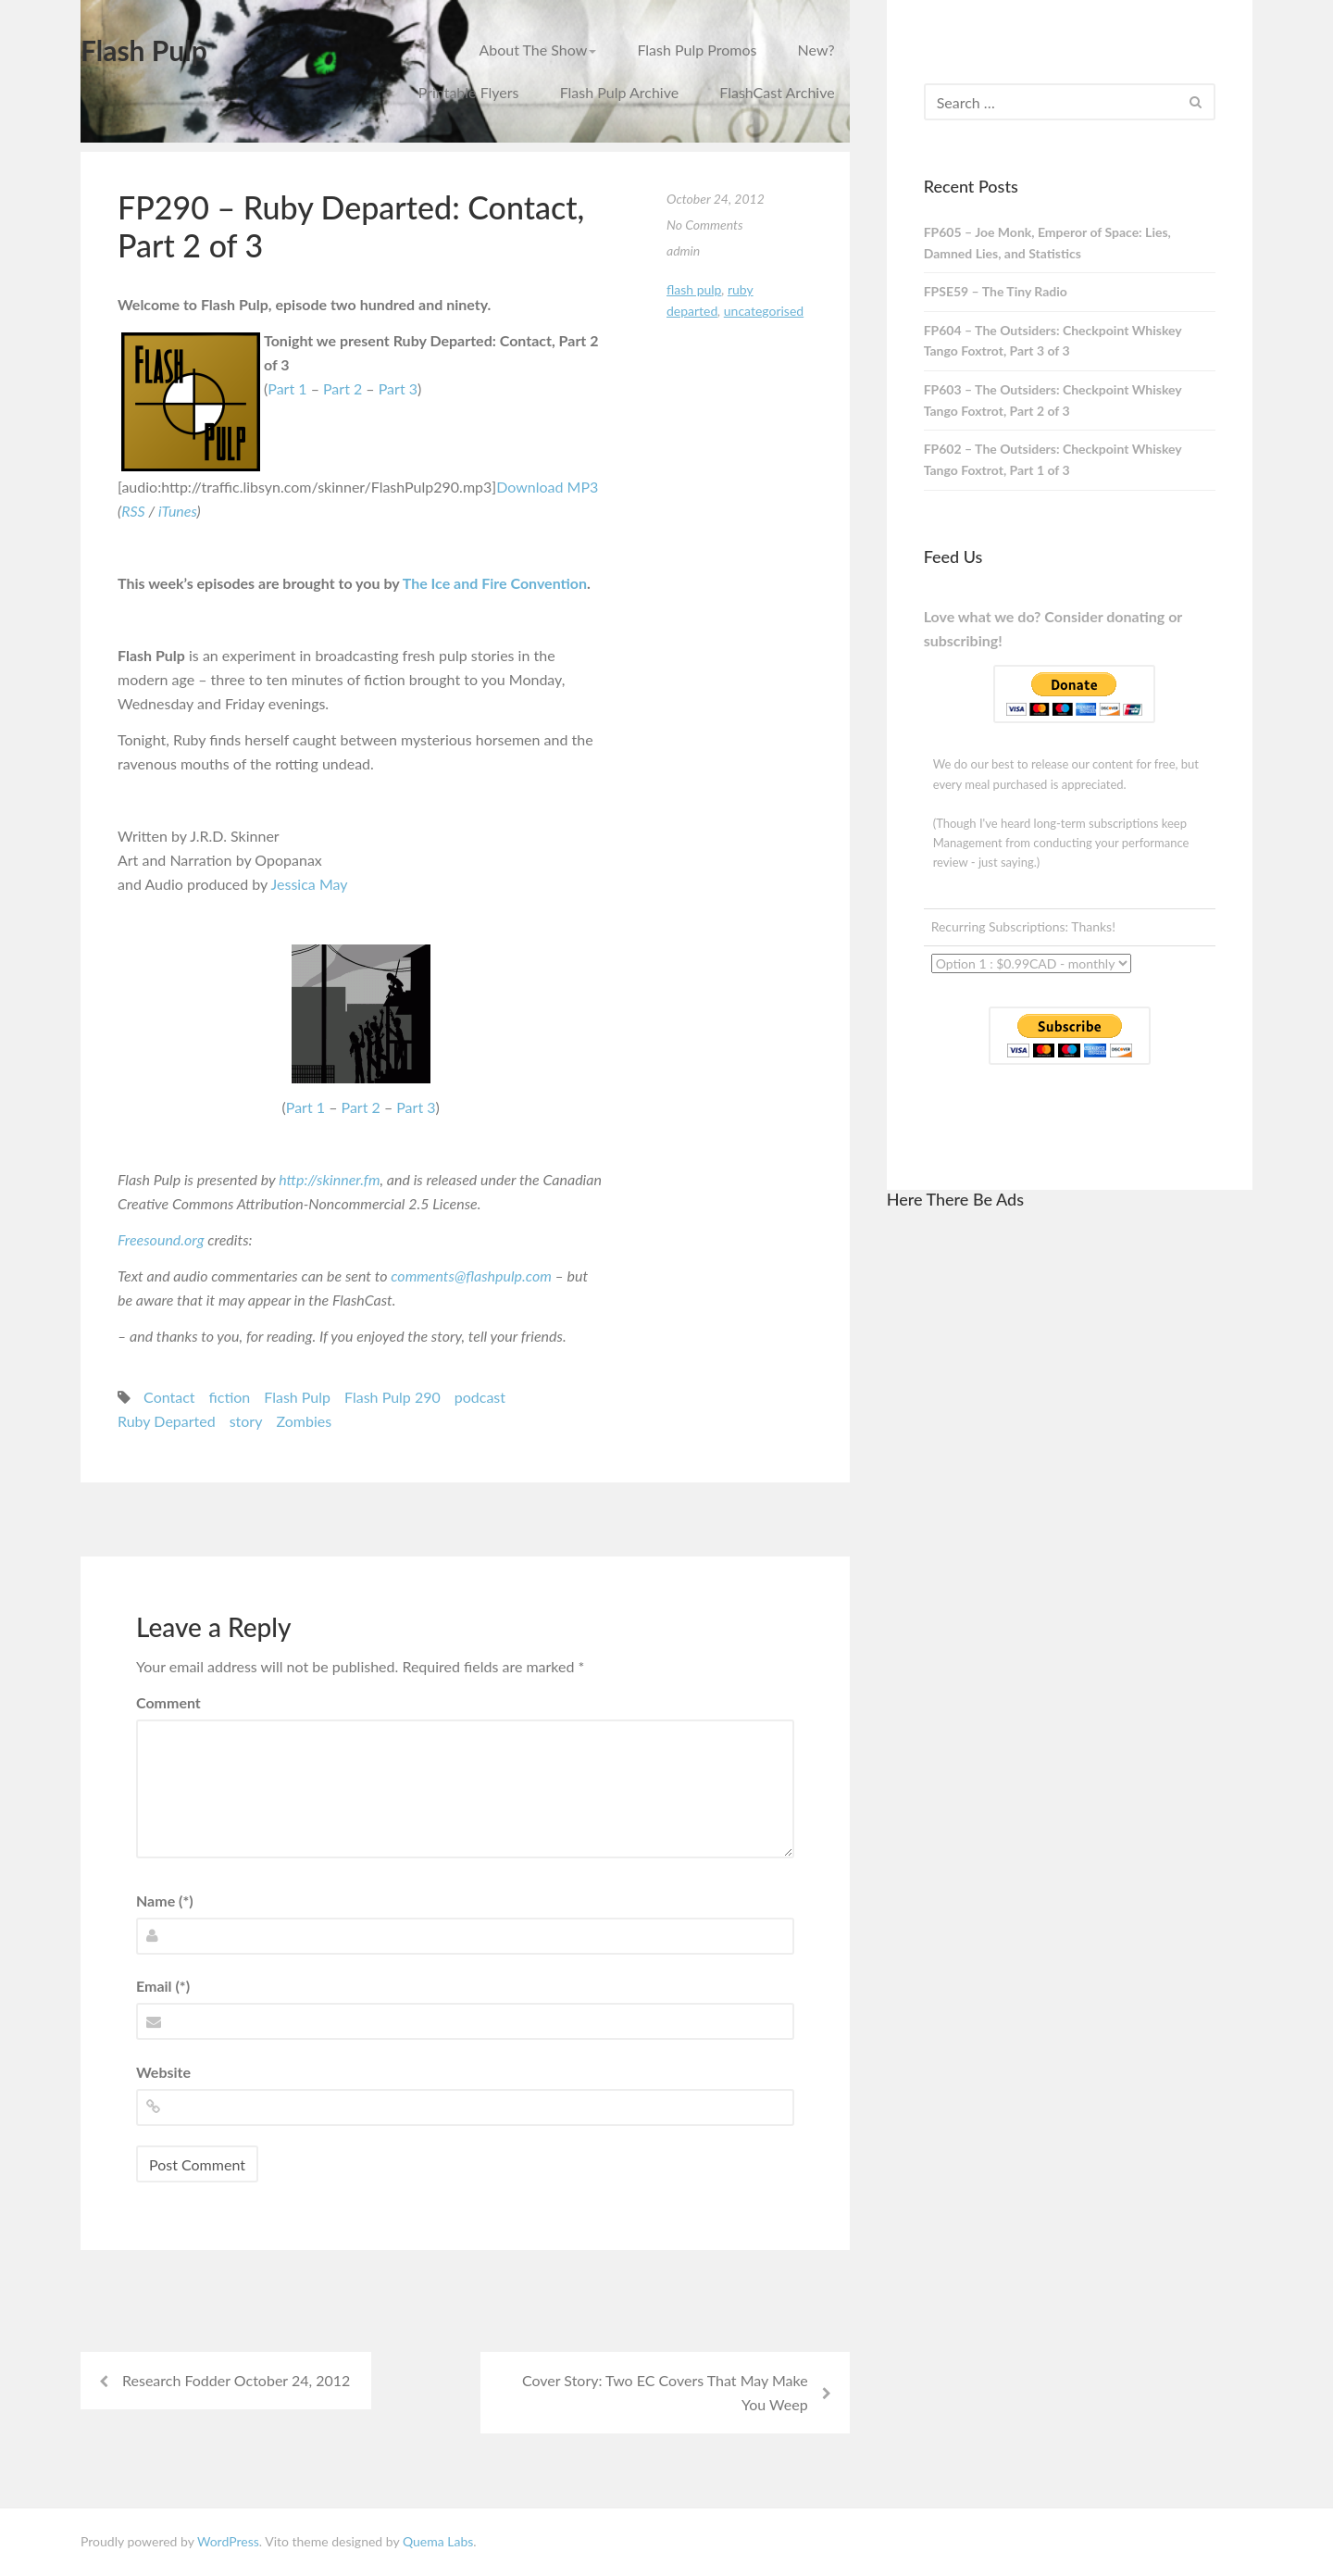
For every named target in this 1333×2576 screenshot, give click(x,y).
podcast (480, 1397)
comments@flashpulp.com (471, 1275)
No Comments (704, 224)
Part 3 (398, 388)
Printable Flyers (468, 92)
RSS (133, 510)
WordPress (228, 2541)
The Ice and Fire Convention (495, 583)
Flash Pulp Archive (619, 92)
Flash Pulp (144, 50)
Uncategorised (764, 311)
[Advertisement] (1069, 1504)
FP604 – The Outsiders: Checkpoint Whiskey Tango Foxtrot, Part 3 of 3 (1053, 340)
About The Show (537, 49)
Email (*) (163, 1986)
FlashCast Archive (776, 92)
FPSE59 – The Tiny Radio (995, 291)
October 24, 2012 (715, 198)
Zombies (303, 1421)
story (246, 1421)
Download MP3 (547, 486)
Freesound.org (161, 1239)
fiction (230, 1397)
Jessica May (309, 884)
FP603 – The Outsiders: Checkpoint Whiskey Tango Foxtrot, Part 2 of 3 (1053, 400)
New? (816, 49)
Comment (168, 1702)
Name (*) (164, 1900)
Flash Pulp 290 (392, 1397)
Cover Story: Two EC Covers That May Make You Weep (665, 2392)
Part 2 (342, 388)
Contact (168, 1397)
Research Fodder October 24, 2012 (236, 2380)
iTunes (177, 510)
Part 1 (287, 388)
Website (163, 2072)
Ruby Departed (167, 1421)
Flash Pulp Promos (696, 49)
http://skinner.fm (329, 1179)
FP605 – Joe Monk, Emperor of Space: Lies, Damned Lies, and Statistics (1047, 242)
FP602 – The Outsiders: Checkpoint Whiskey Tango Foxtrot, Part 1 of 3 (1053, 459)
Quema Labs (438, 2541)
